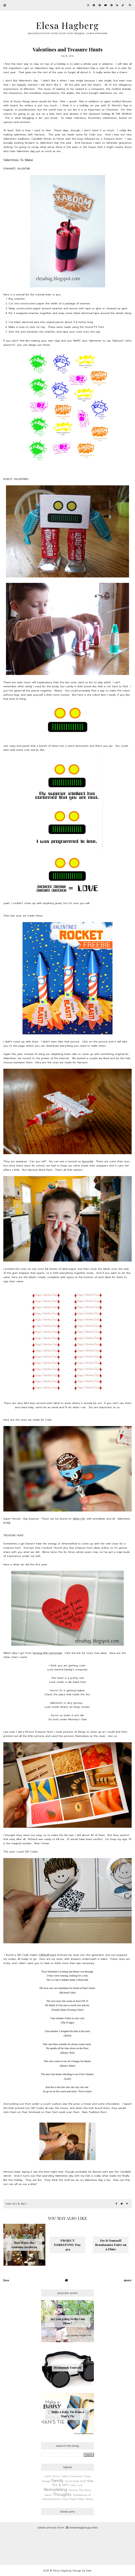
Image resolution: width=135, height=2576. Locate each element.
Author (48, 2476)
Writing (89, 2499)
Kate (89, 2570)
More (128, 2280)
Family (57, 2480)
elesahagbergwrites (82, 2527)
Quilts (80, 2485)
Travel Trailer (76, 2499)
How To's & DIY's (16, 2204)
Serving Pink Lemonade (47, 1653)
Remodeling (55, 2489)
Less (6, 2280)
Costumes (76, 2476)
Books (56, 2476)
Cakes (65, 2476)
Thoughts (62, 2494)
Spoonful (87, 1161)
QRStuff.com (47, 1955)
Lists (73, 2485)
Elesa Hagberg (67, 25)
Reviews (73, 2490)
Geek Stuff (79, 2481)
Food (68, 2481)
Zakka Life (79, 1519)
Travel (65, 2499)
